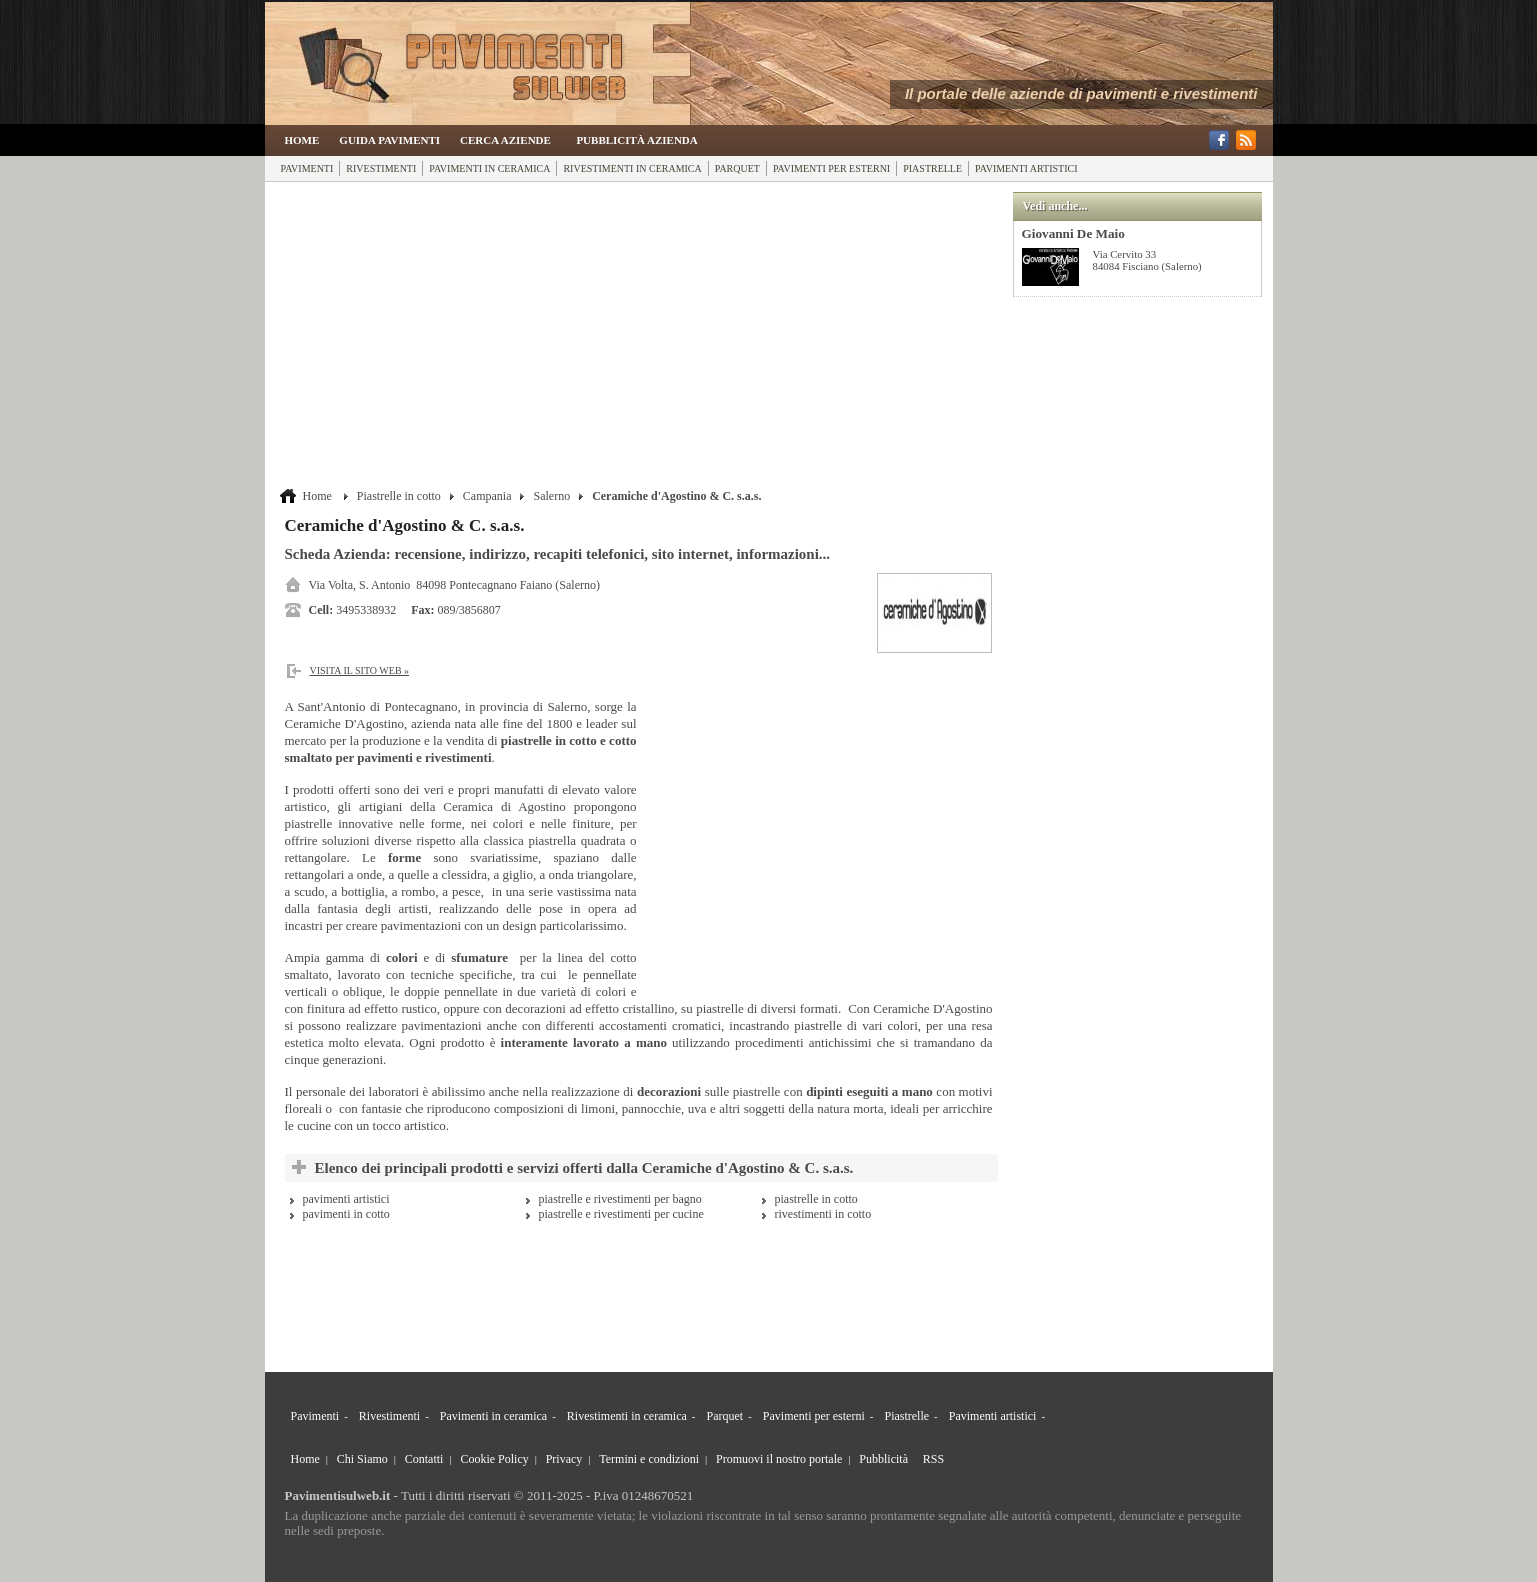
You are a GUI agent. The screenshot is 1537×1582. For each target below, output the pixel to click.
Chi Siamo (362, 1459)
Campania (487, 496)
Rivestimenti (381, 168)
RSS (933, 1459)
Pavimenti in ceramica (489, 168)
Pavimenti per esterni (831, 168)
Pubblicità (883, 1459)
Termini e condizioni (649, 1459)
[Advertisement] (641, 337)
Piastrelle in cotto (399, 496)
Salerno (551, 496)
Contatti (424, 1459)
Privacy (564, 1459)
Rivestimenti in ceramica (632, 168)
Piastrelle (932, 168)
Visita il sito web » (360, 670)
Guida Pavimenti (389, 140)
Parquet (737, 168)
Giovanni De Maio (1073, 233)
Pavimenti (307, 168)
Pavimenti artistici (1026, 168)
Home (302, 140)
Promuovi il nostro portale (779, 1459)
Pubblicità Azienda (636, 140)
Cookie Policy (494, 1459)
